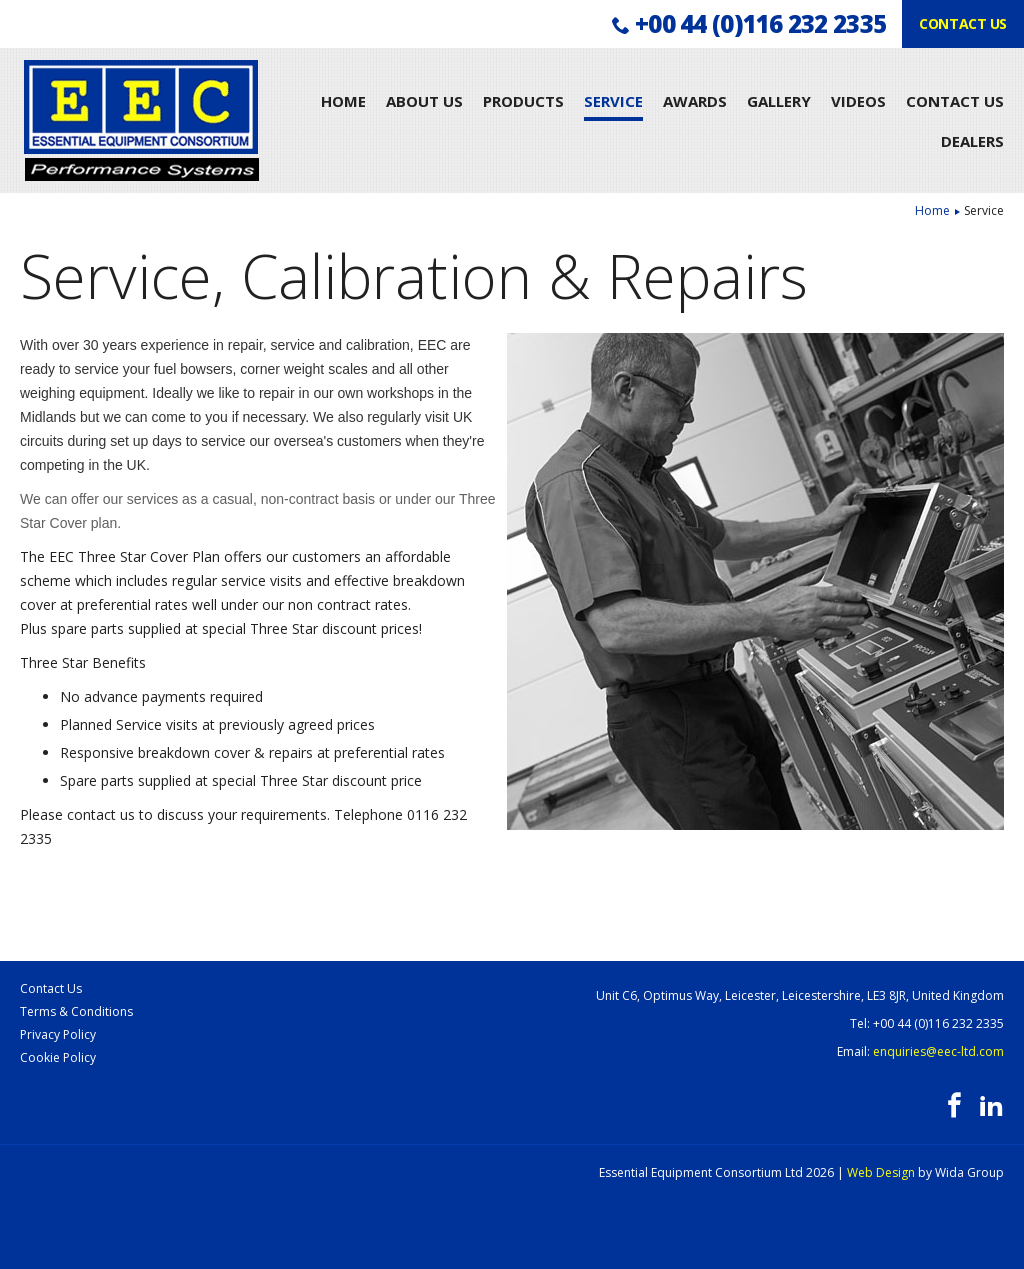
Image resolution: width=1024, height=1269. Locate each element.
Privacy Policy (58, 1034)
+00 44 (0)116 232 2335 (760, 23)
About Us (424, 101)
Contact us (963, 23)
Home (343, 101)
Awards (695, 101)
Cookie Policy (58, 1057)
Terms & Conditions (76, 1011)
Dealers (972, 141)
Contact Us (955, 101)
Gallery (779, 101)
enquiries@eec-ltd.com (938, 1051)
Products (523, 101)
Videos (858, 101)
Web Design (881, 1172)
